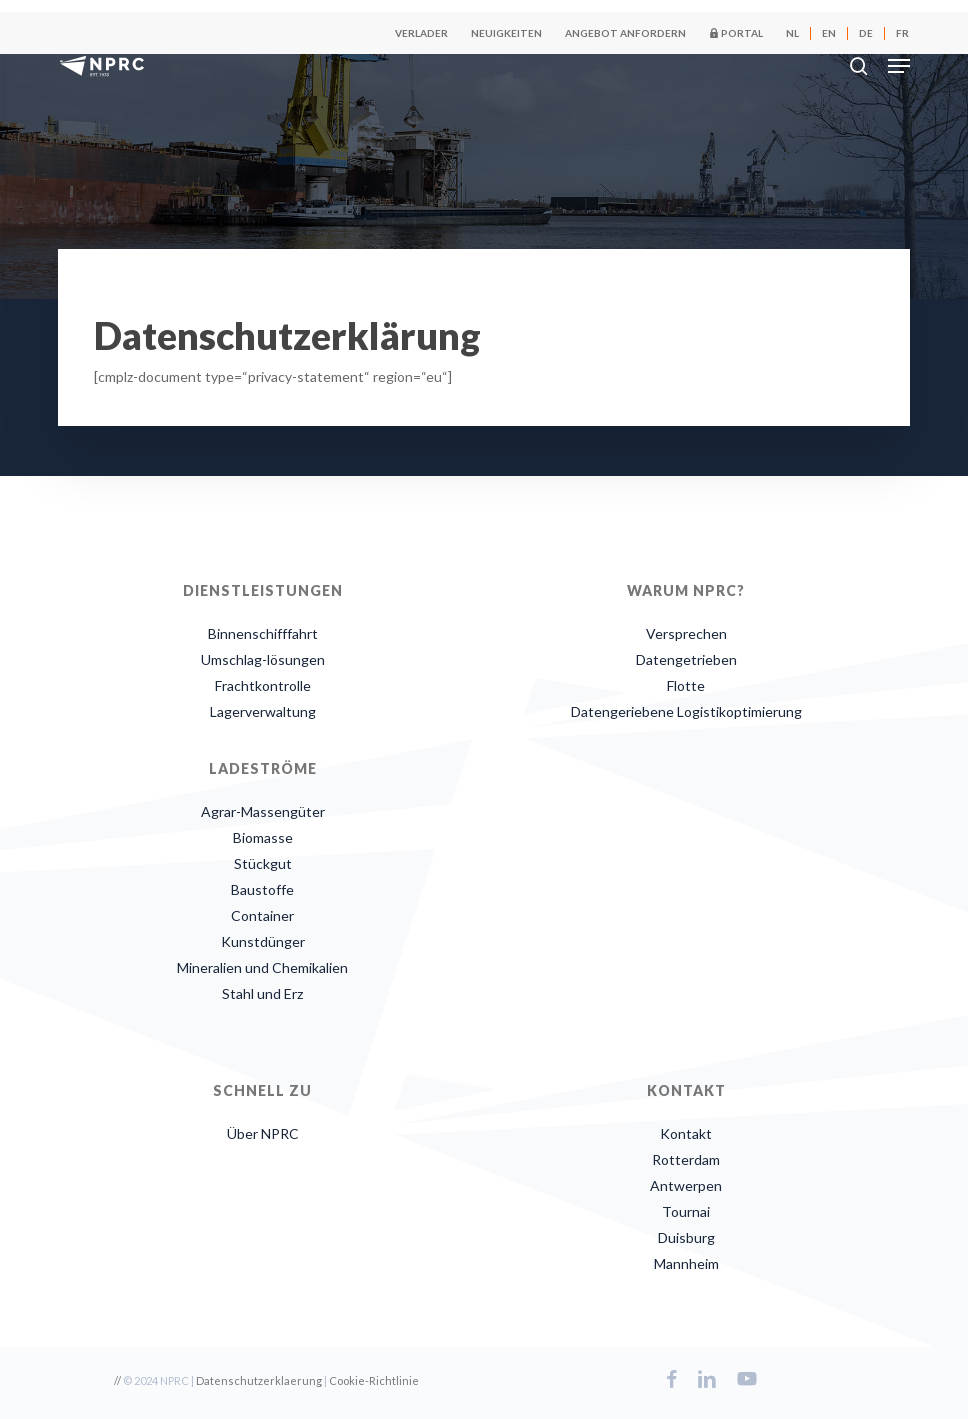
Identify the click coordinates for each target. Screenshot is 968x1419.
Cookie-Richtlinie (374, 1380)
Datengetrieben (686, 659)
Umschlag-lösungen (263, 659)
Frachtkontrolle (263, 685)
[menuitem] (792, 33)
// (117, 1380)
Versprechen (686, 633)
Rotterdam (686, 1159)
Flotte (686, 685)
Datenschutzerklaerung (259, 1380)
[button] (899, 66)
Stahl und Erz (262, 993)
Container (262, 915)
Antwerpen (686, 1185)
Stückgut (263, 863)
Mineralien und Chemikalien (262, 967)
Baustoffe (262, 889)
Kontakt (686, 1133)
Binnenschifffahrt (263, 633)
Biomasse (263, 837)
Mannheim (686, 1263)
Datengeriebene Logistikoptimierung (686, 711)
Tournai (686, 1211)
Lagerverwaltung (263, 711)
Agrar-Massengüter (263, 811)
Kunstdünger (263, 941)
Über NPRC (263, 1133)
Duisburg (686, 1237)
